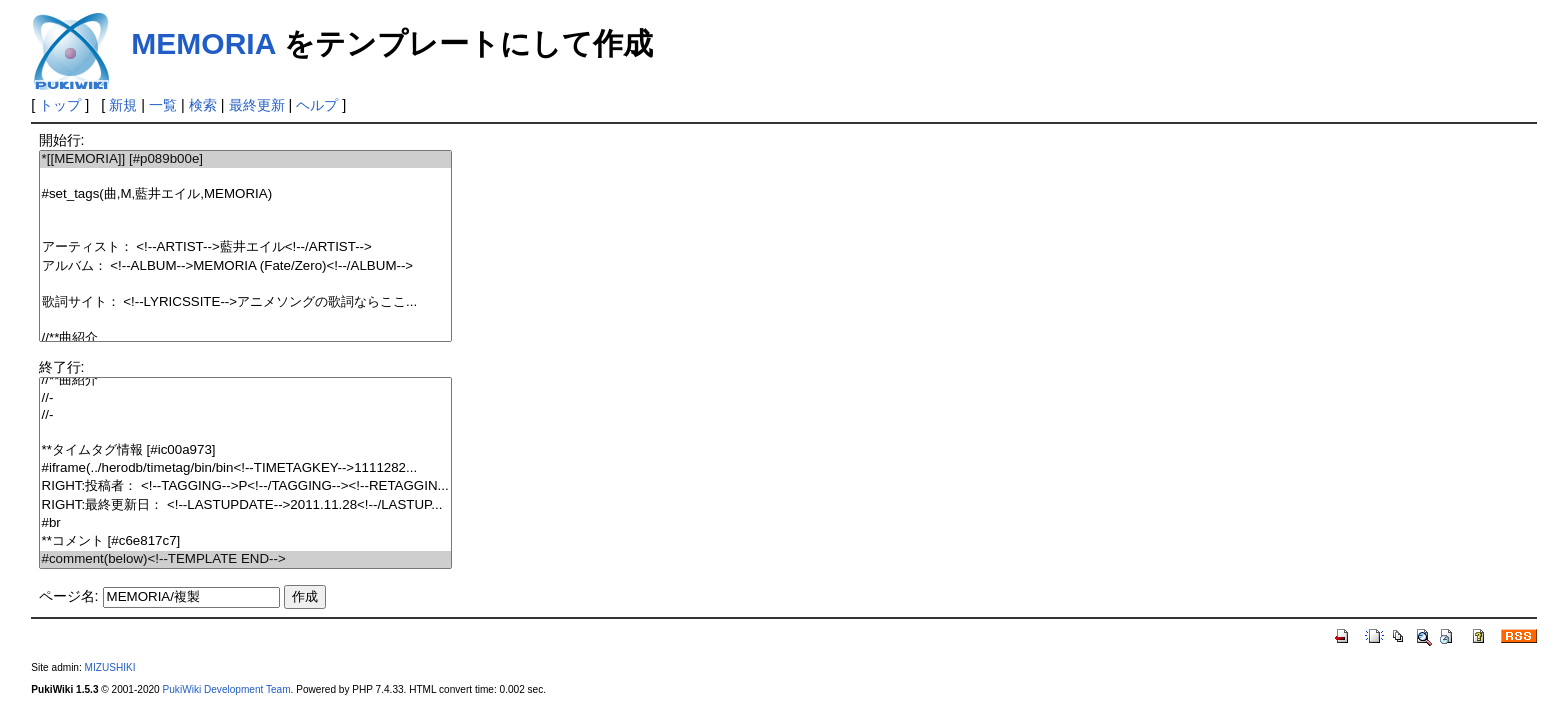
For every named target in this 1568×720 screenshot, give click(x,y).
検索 (203, 105)
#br (245, 523)
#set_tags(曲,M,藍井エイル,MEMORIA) (245, 194)
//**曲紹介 (245, 338)
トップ (60, 105)
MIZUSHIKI (110, 667)
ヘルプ (317, 105)
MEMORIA (203, 43)
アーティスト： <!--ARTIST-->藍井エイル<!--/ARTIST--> (245, 247)
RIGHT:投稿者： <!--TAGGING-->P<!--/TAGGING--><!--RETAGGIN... (245, 486)
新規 (123, 105)
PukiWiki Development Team (227, 689)
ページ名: (69, 596)
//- (245, 398)
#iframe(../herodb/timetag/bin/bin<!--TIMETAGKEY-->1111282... (245, 468)
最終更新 (257, 105)
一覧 (163, 105)
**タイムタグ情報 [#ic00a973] (245, 450)
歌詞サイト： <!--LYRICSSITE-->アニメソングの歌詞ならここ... (245, 302)
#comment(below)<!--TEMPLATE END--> (245, 559)
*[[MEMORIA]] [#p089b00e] (245, 159)
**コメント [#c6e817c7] (245, 541)
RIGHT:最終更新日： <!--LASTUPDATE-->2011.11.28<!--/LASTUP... (245, 505)
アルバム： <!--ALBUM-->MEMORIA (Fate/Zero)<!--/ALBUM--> (245, 266)
